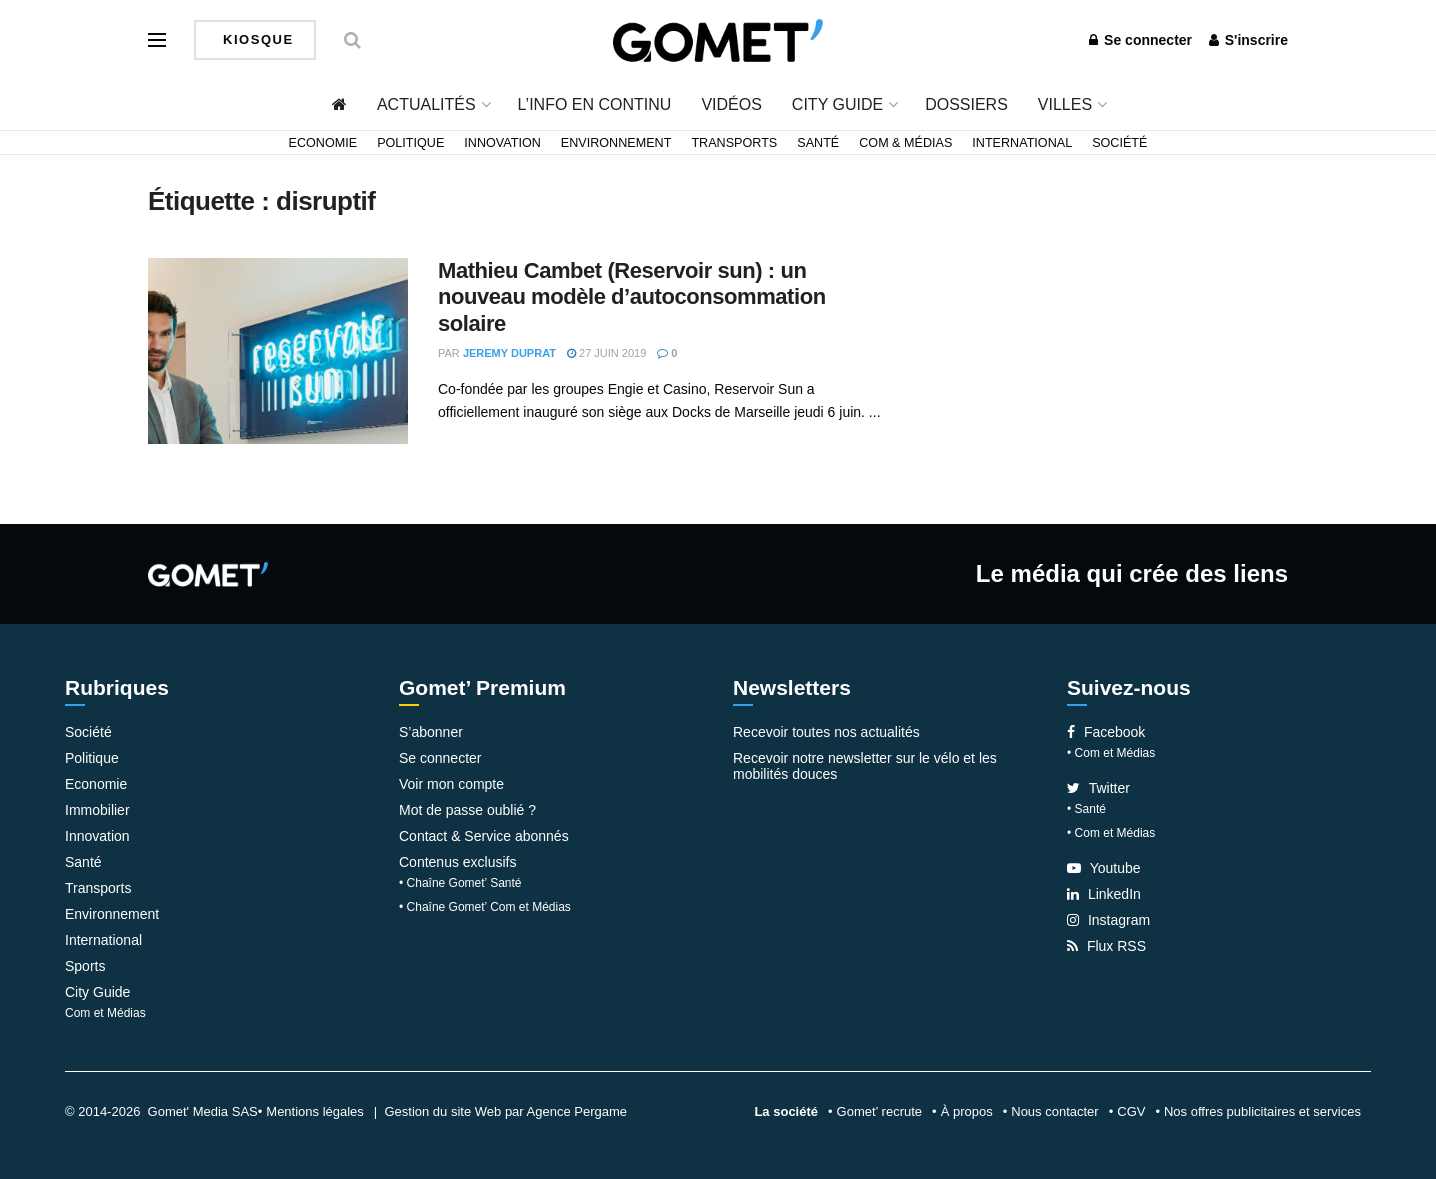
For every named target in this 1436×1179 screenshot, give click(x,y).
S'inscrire (1248, 40)
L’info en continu (595, 104)
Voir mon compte (451, 784)
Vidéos (731, 104)
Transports (734, 143)
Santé (818, 143)
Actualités (426, 104)
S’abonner (431, 732)
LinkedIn (1104, 894)
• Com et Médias (1111, 753)
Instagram (1108, 920)
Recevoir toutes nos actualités (826, 732)
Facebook (1106, 732)
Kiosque (256, 39)
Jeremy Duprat (509, 353)
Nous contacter (1054, 1111)
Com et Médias (105, 1013)
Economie (323, 143)
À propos (967, 1111)
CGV (1131, 1111)
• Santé (1086, 809)
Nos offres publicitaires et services (1262, 1111)
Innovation (502, 143)
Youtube (1104, 868)
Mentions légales (315, 1111)
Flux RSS (1106, 946)
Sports (85, 966)
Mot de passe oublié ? (467, 810)
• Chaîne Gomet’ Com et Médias (485, 907)
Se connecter (1140, 40)
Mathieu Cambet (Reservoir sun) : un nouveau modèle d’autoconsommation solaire (632, 297)
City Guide (837, 104)
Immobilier (97, 810)
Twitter (1098, 788)
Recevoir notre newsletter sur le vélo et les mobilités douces (865, 766)
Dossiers (966, 104)
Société (1119, 143)
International (1022, 143)
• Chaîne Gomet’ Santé (460, 883)
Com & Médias (905, 143)
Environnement (616, 143)
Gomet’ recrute (880, 1111)
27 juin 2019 (606, 353)
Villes (1065, 104)
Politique (410, 143)
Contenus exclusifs (458, 862)
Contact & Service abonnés (484, 836)
